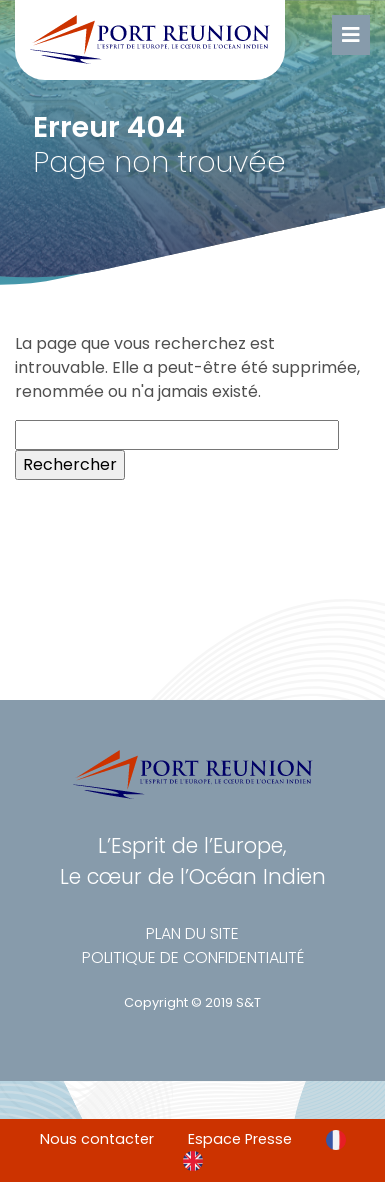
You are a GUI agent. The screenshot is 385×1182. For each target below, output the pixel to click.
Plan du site (192, 933)
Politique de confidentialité (193, 957)
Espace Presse (240, 1139)
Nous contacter (97, 1139)
